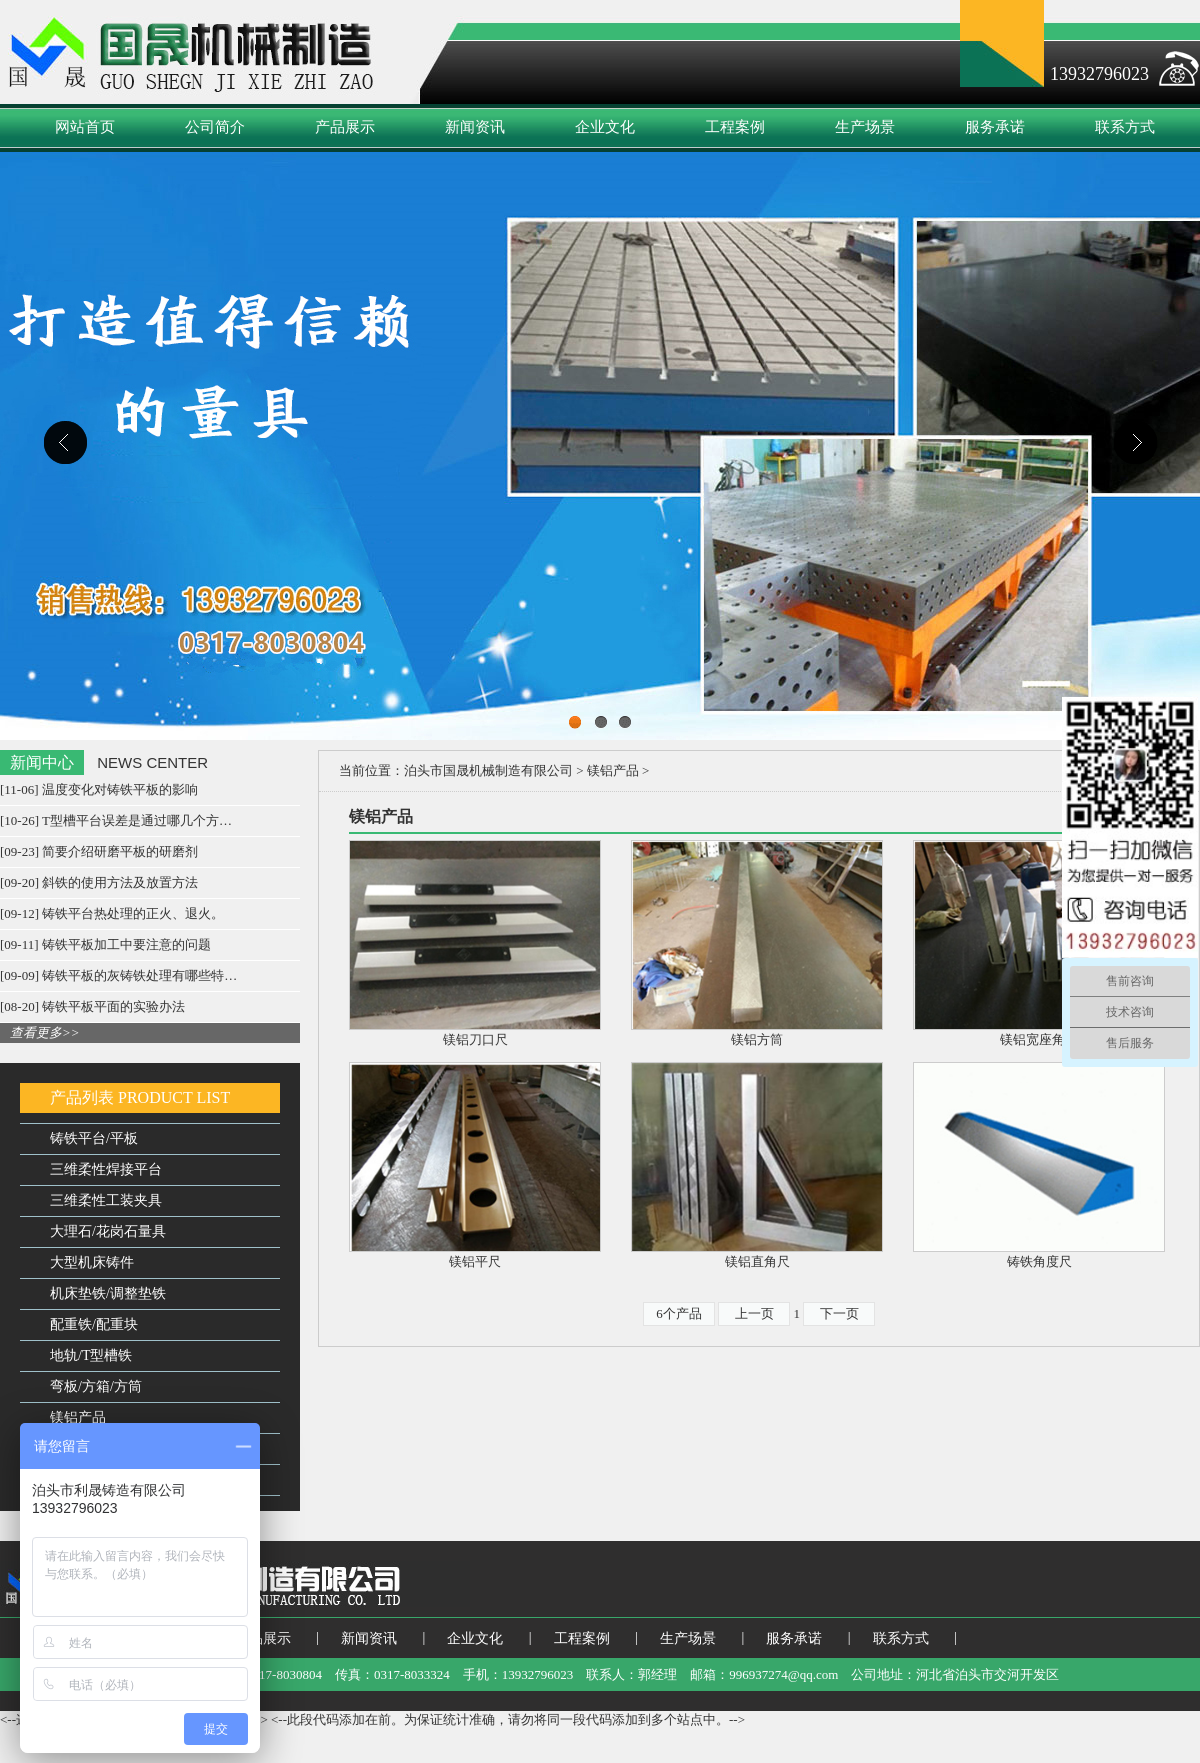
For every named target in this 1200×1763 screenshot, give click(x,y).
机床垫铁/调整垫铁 (108, 1293)
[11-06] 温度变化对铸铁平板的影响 (99, 789)
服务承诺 (995, 127)
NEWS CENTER (152, 762)
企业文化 (605, 127)
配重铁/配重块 (94, 1324)
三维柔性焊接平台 (106, 1169)
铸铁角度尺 (1039, 1261)
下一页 (839, 1313)
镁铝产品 (78, 1417)
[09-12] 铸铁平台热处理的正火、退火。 (112, 913)
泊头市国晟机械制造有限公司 (488, 770)
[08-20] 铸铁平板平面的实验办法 (92, 1006)
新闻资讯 (475, 127)
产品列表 (82, 1097)
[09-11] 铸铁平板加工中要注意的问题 (105, 944)
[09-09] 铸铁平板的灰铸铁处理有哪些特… (118, 975)
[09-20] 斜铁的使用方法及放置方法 (99, 882)
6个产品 (679, 1313)
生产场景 (865, 127)
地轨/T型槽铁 (91, 1355)
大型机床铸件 (92, 1262)
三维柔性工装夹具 (106, 1200)
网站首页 (85, 127)
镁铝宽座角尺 (1039, 1039)
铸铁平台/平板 (94, 1138)
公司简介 (215, 127)
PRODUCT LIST (174, 1097)
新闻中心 (42, 762)
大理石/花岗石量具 (108, 1231)
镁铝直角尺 (757, 1261)
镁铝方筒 (757, 1039)
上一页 (754, 1313)
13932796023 (1099, 74)
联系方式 (1125, 127)
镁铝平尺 (475, 1261)
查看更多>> (45, 1032)
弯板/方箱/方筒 (96, 1386)
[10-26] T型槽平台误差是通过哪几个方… (116, 820)
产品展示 (345, 127)
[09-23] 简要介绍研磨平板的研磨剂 (99, 851)
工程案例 (735, 127)
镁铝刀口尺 (475, 1039)
